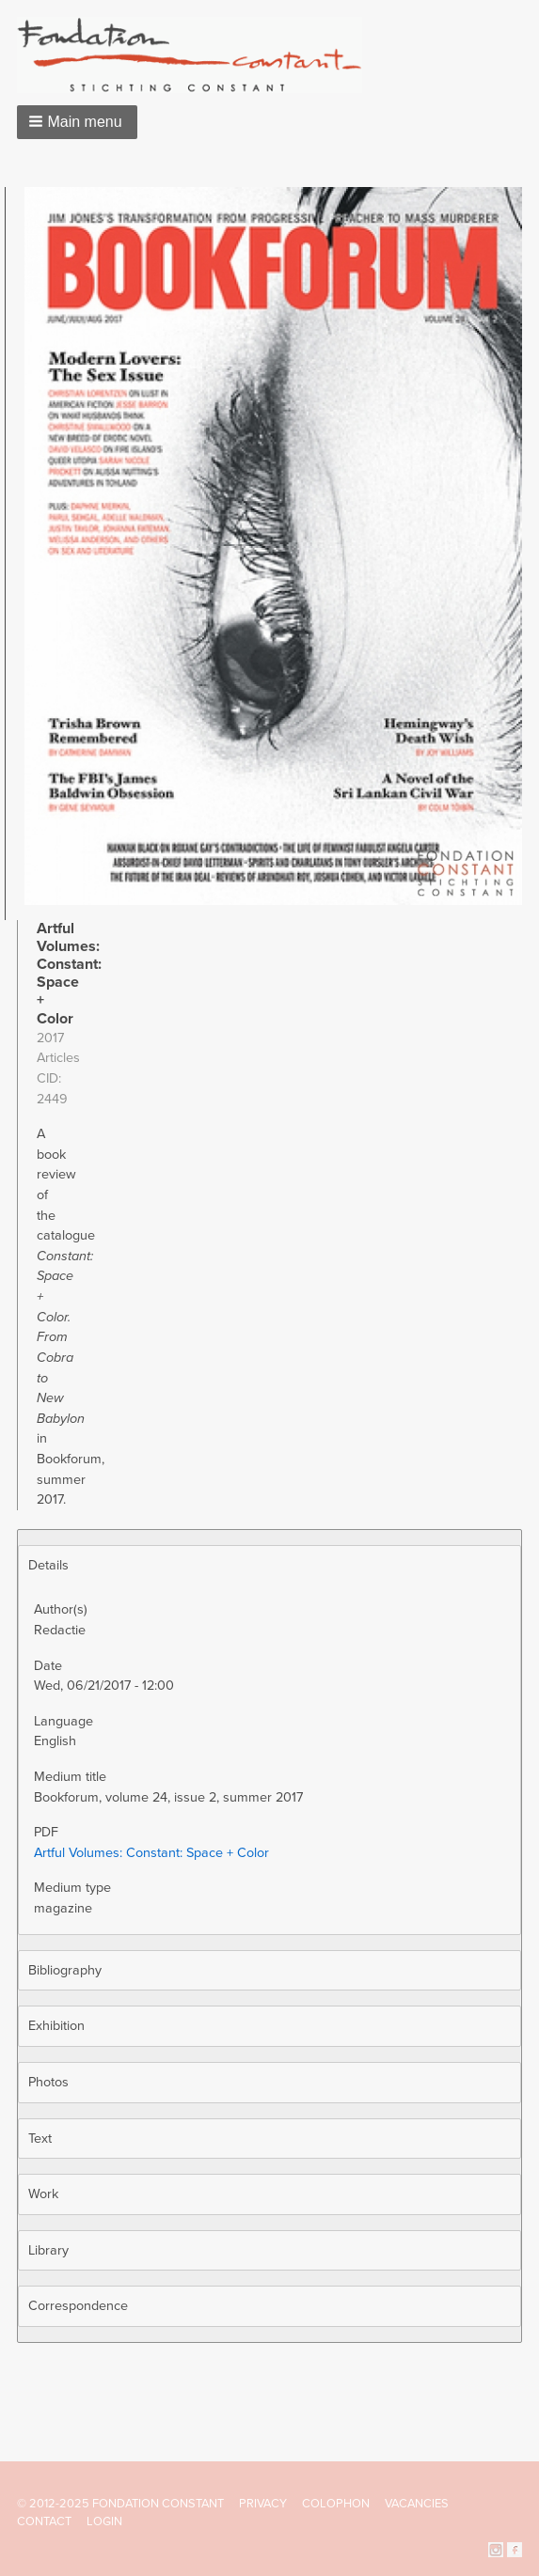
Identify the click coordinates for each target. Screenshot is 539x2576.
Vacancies (417, 2503)
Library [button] (48, 2250)
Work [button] (43, 2194)
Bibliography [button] (65, 1970)
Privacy (263, 2503)
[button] (77, 122)
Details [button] (48, 1565)
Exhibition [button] (56, 2026)
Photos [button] (48, 2082)
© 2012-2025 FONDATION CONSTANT (120, 2503)
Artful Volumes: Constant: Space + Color (151, 1853)
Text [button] (40, 2139)
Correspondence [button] (78, 2306)
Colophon (336, 2503)
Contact (44, 2521)
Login (104, 2521)
